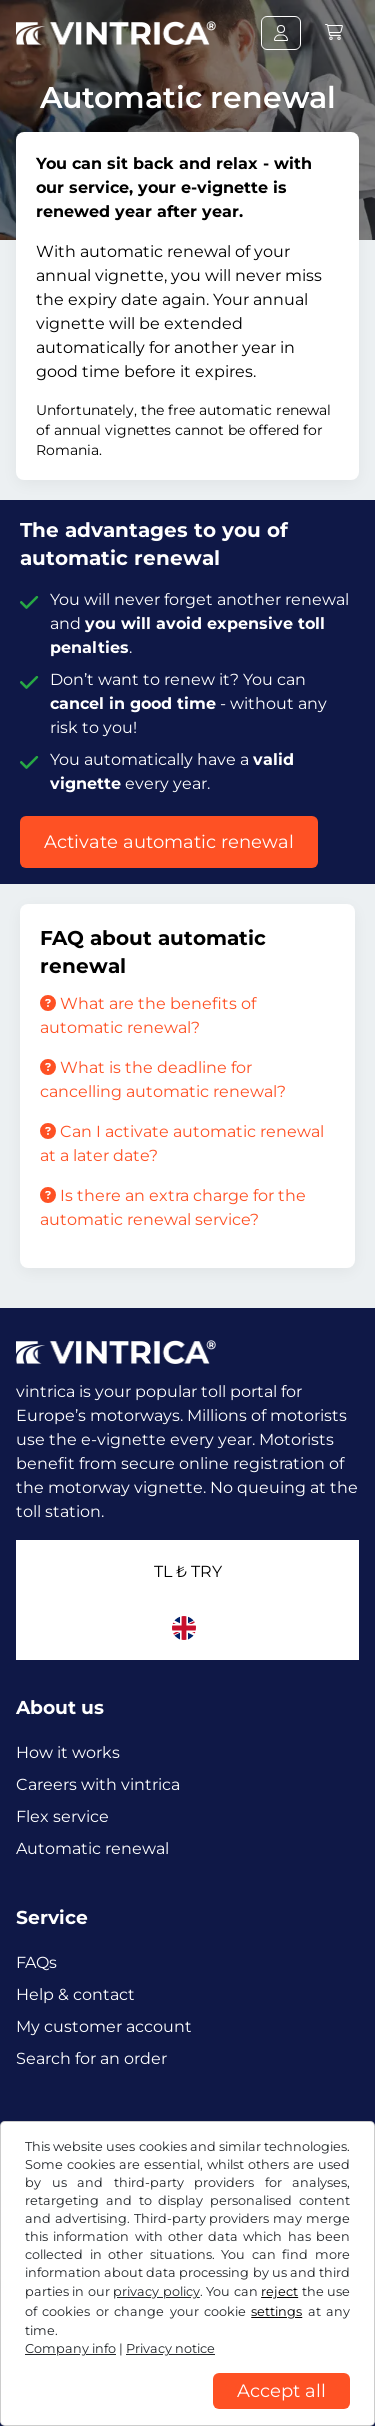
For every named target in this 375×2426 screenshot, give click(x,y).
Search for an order (91, 2058)
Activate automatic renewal (169, 842)
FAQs (36, 1962)
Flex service (62, 1816)
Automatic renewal (92, 1848)
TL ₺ (188, 1571)
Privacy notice (170, 2348)
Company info (70, 2348)
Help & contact (75, 1994)
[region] (187, 2411)
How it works (68, 1752)
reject (279, 2291)
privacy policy (156, 2291)
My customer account (104, 2026)
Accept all (281, 2391)
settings (276, 2311)
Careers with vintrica (98, 1784)
